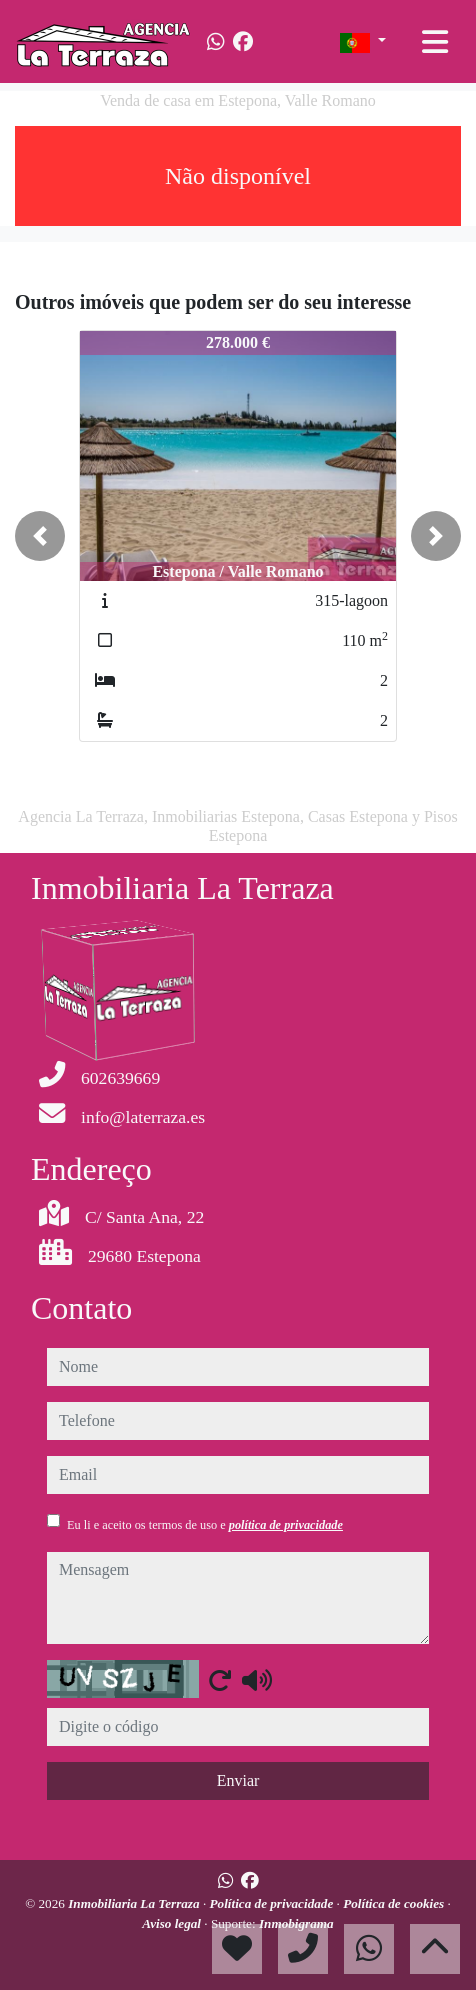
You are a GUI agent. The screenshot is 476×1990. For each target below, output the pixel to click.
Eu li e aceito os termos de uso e (205, 1525)
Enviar (238, 1780)
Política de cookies (395, 1903)
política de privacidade (286, 1525)
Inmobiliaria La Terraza (135, 1903)
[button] (40, 536)
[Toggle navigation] (435, 42)
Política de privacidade (272, 1903)
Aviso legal (173, 1923)
